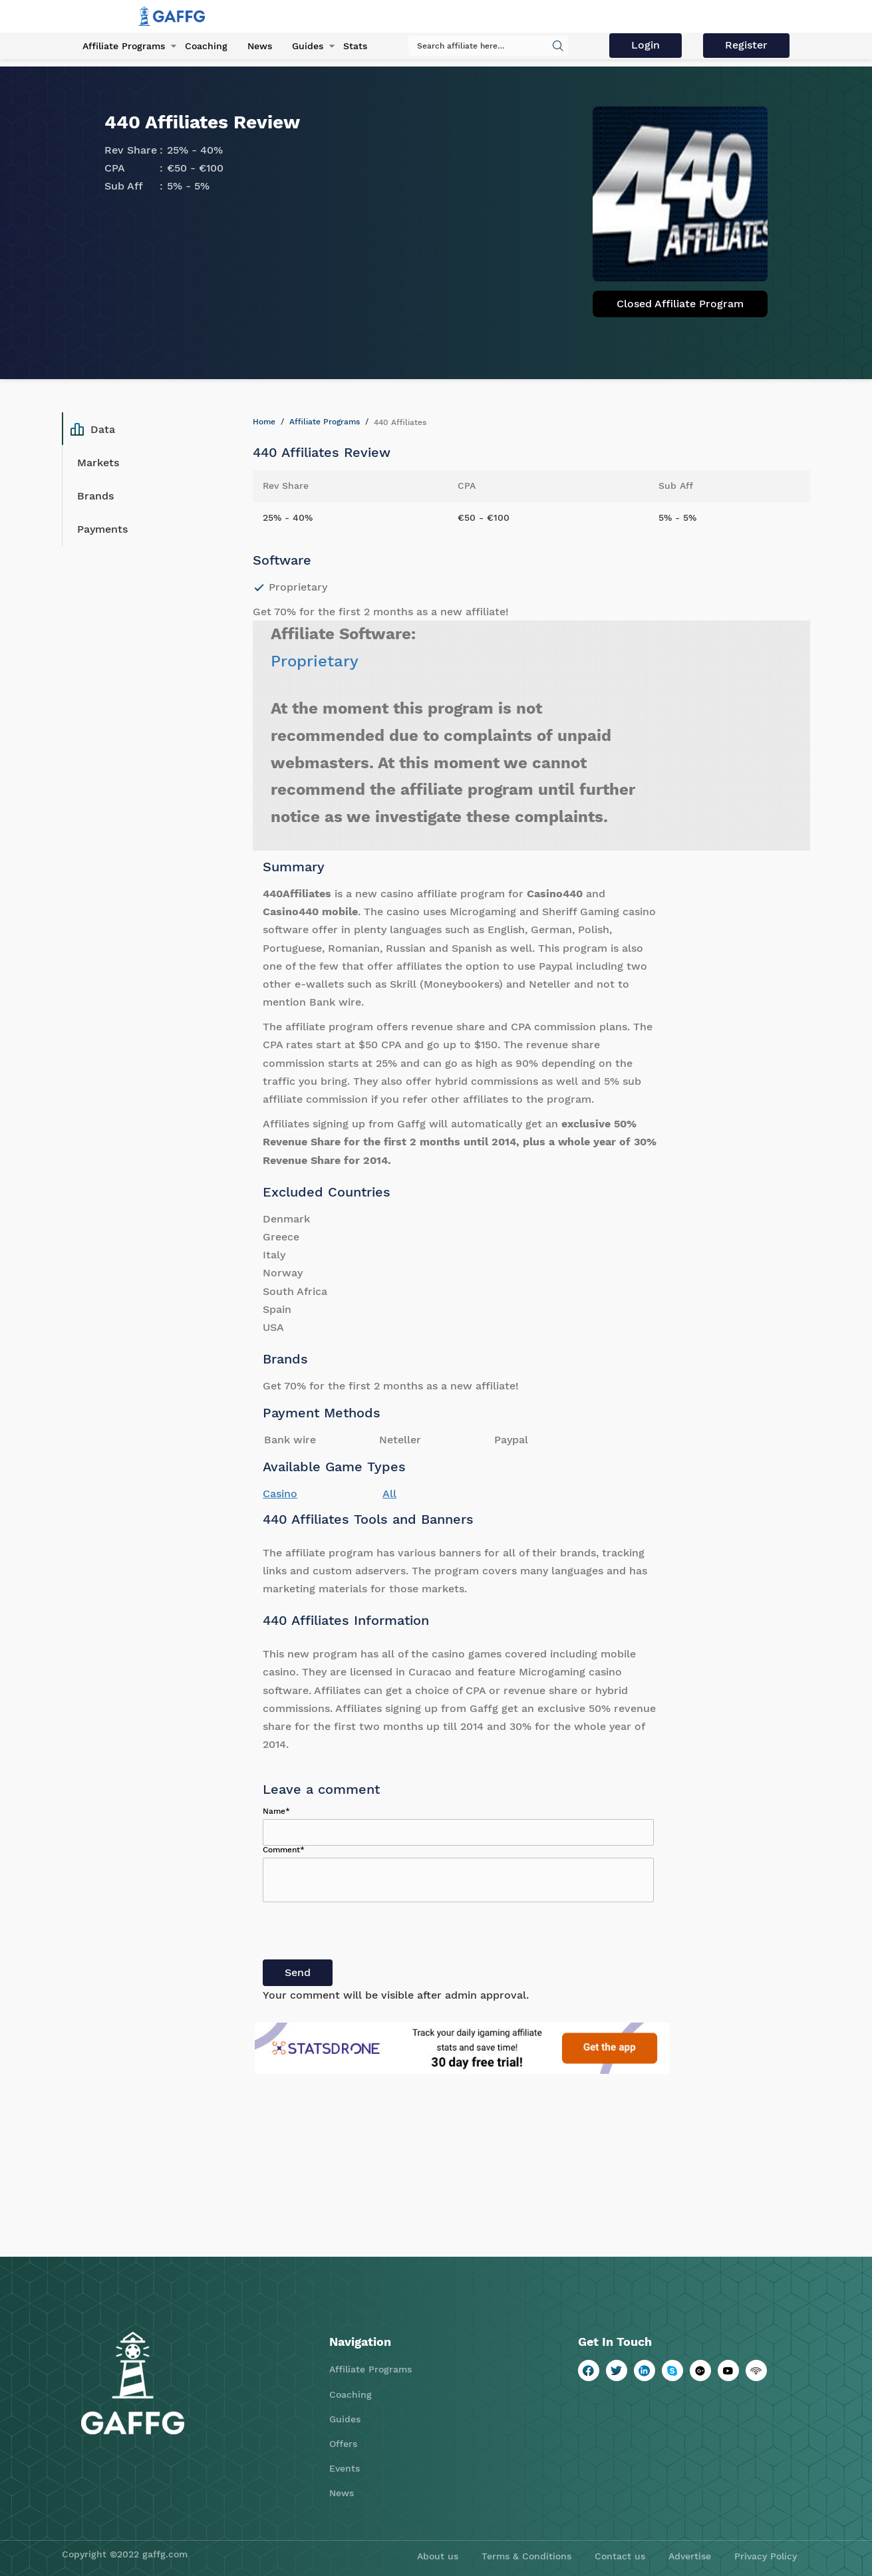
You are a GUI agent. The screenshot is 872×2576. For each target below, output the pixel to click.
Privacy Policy (765, 2556)
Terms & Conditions (526, 2556)
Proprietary (315, 661)
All (389, 1493)
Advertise (689, 2556)
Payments (102, 529)
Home (264, 421)
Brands (95, 496)
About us (437, 2556)
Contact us (620, 2556)
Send (298, 1972)
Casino (280, 1493)
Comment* (284, 1850)
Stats (355, 46)
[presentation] (364, 1933)
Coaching (206, 46)
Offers (343, 2443)
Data (93, 429)
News (259, 46)
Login (645, 45)
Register (746, 45)
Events (344, 2468)
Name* (276, 1811)
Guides (307, 46)
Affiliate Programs (123, 46)
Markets (98, 462)
